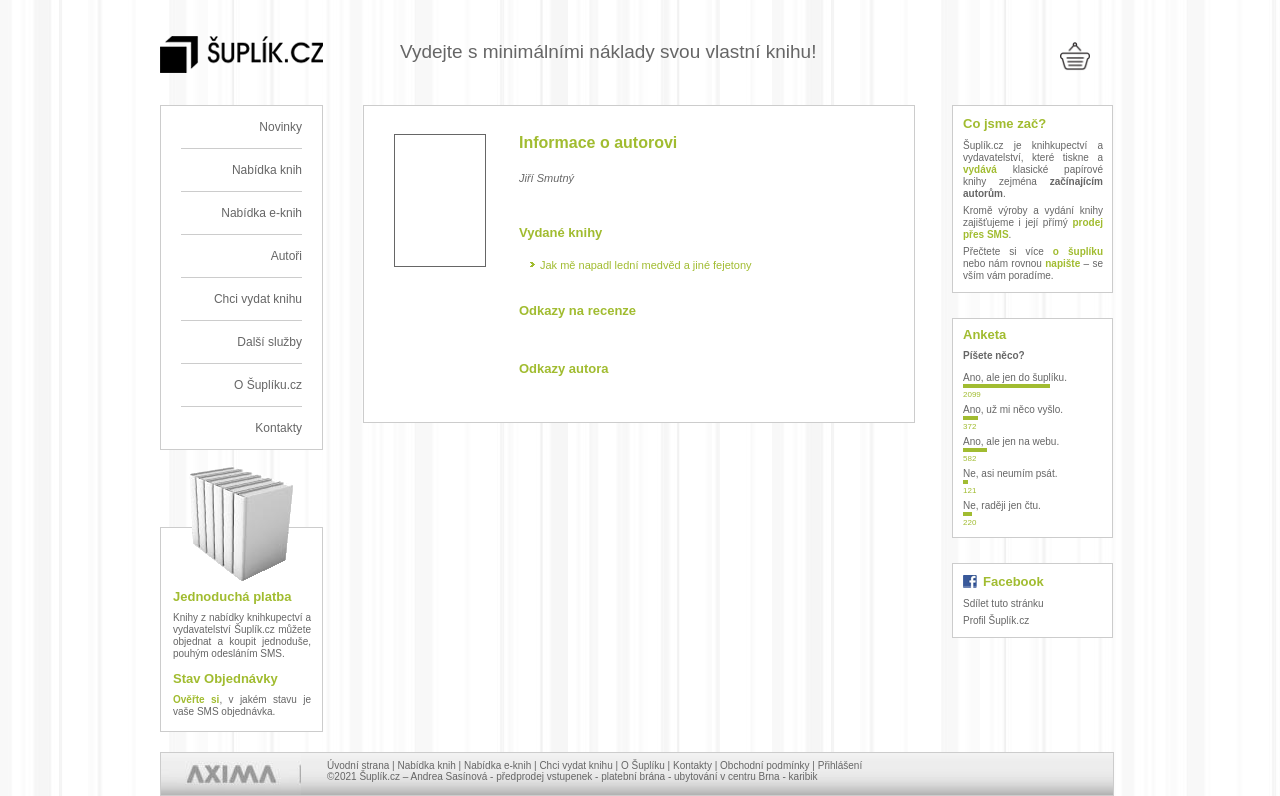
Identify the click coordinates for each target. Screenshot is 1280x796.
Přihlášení (840, 765)
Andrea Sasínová (449, 776)
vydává (980, 169)
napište (1062, 263)
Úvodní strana (358, 765)
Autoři (286, 256)
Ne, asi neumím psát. (1010, 473)
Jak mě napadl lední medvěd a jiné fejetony (646, 265)
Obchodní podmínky (765, 765)
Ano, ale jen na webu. (1011, 441)
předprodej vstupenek (544, 776)
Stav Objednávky (225, 678)
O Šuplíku (643, 765)
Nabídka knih (267, 170)
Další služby (269, 342)
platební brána (633, 776)
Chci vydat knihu (258, 299)
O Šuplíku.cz (268, 385)
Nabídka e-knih (261, 213)
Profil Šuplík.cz (996, 620)
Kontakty (278, 428)
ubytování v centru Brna (727, 776)
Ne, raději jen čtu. (1002, 505)
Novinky (280, 127)
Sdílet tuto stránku (1003, 603)
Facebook (1013, 581)
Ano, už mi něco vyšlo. (1013, 409)
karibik (803, 776)
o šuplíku (1078, 251)
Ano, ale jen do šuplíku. (1015, 377)
